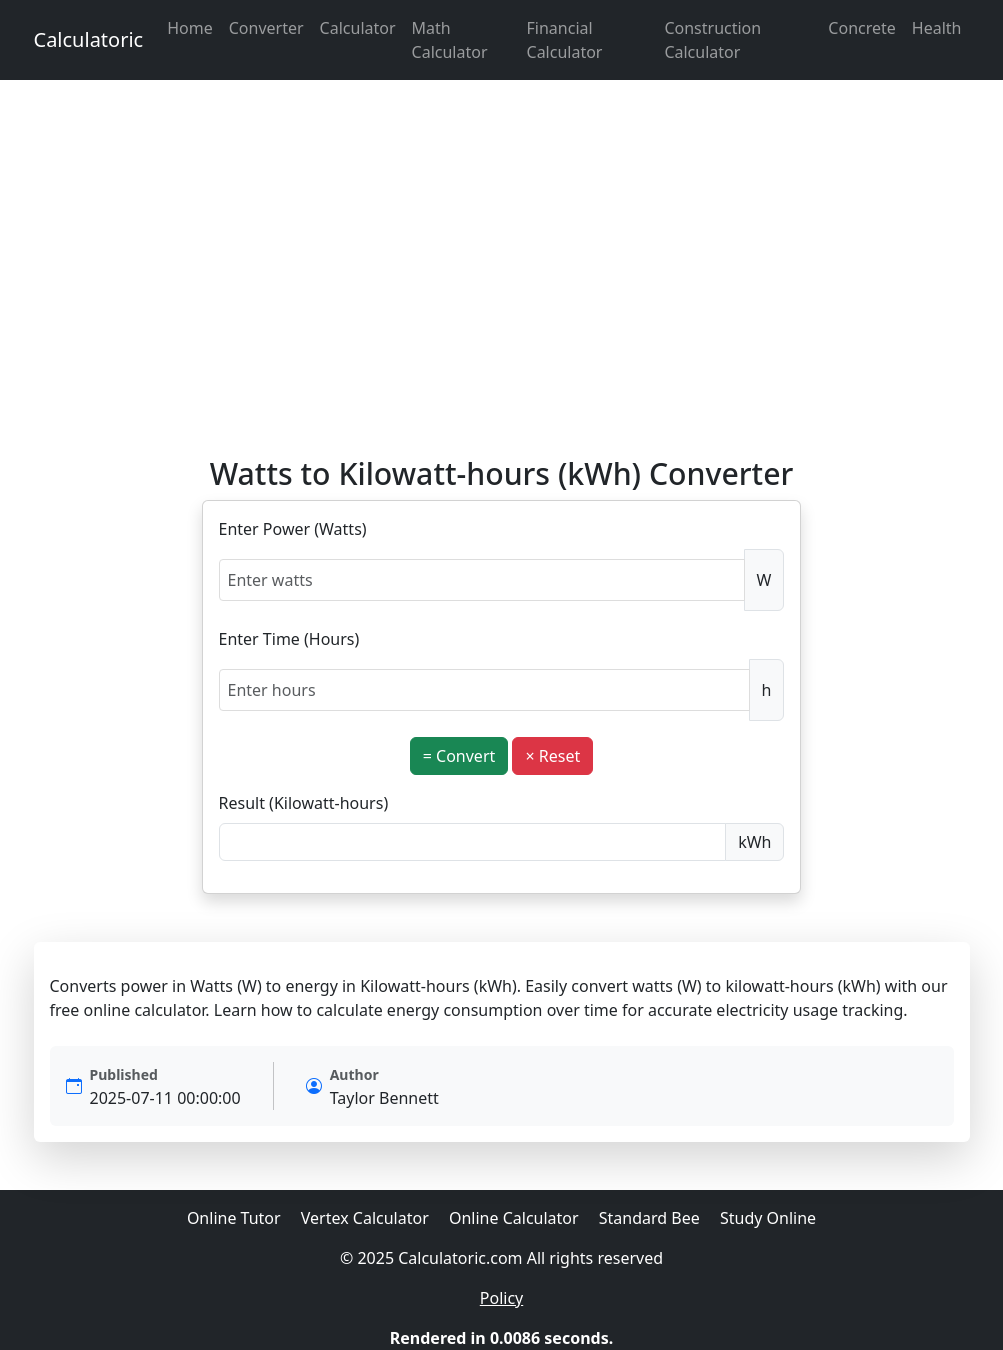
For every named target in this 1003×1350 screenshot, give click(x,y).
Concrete (861, 28)
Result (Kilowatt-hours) (304, 803)
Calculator (358, 28)
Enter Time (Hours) (289, 639)
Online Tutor (234, 1218)
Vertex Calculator (365, 1218)
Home (190, 28)
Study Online (768, 1218)
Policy (501, 1298)
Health (937, 28)
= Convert (459, 756)
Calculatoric (89, 39)
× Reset (552, 756)
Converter (266, 28)
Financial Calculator (565, 40)
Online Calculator (514, 1218)
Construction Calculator (712, 40)
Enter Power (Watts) (293, 529)
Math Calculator (450, 40)
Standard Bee (649, 1218)
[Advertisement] (502, 268)
